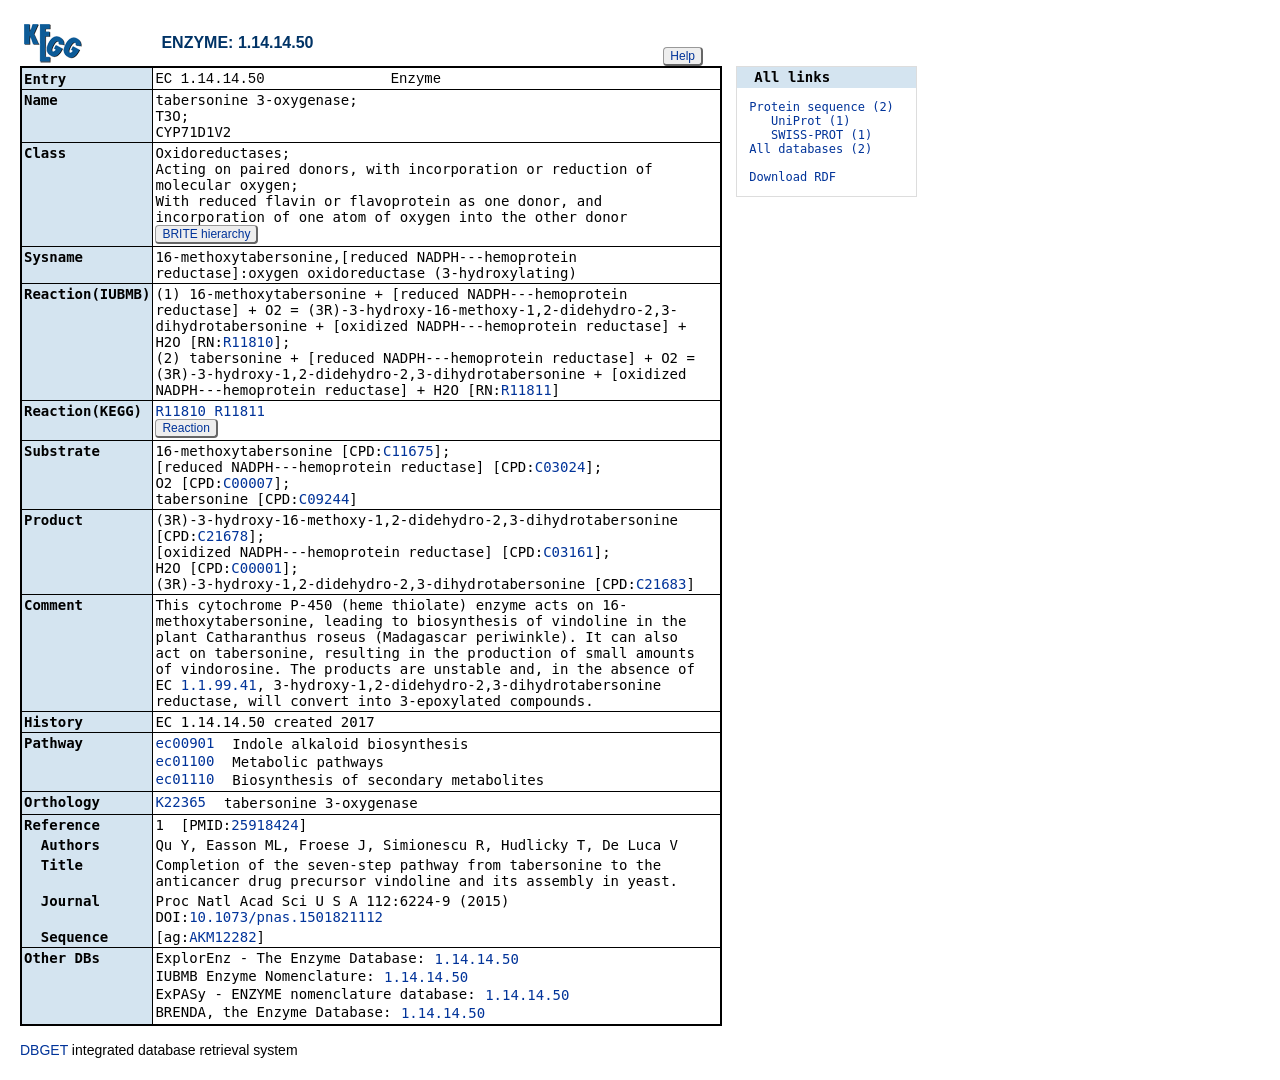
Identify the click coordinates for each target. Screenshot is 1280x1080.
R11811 (526, 392)
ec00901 (184, 745)
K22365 (180, 804)
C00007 (248, 485)
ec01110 (184, 781)
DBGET (44, 1052)
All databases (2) (810, 149)
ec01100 (184, 763)
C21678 (223, 538)
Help (682, 56)
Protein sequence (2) (821, 107)
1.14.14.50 (477, 961)
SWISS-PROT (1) (821, 135)
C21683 (661, 586)
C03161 (568, 554)
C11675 (408, 453)
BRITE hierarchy (206, 236)
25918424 (264, 827)
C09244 (324, 501)
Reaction (185, 430)
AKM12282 (222, 939)
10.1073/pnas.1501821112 (286, 919)
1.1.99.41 (219, 687)
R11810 (248, 344)
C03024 (560, 469)
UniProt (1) (810, 121)
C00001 (256, 570)
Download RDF (792, 177)
